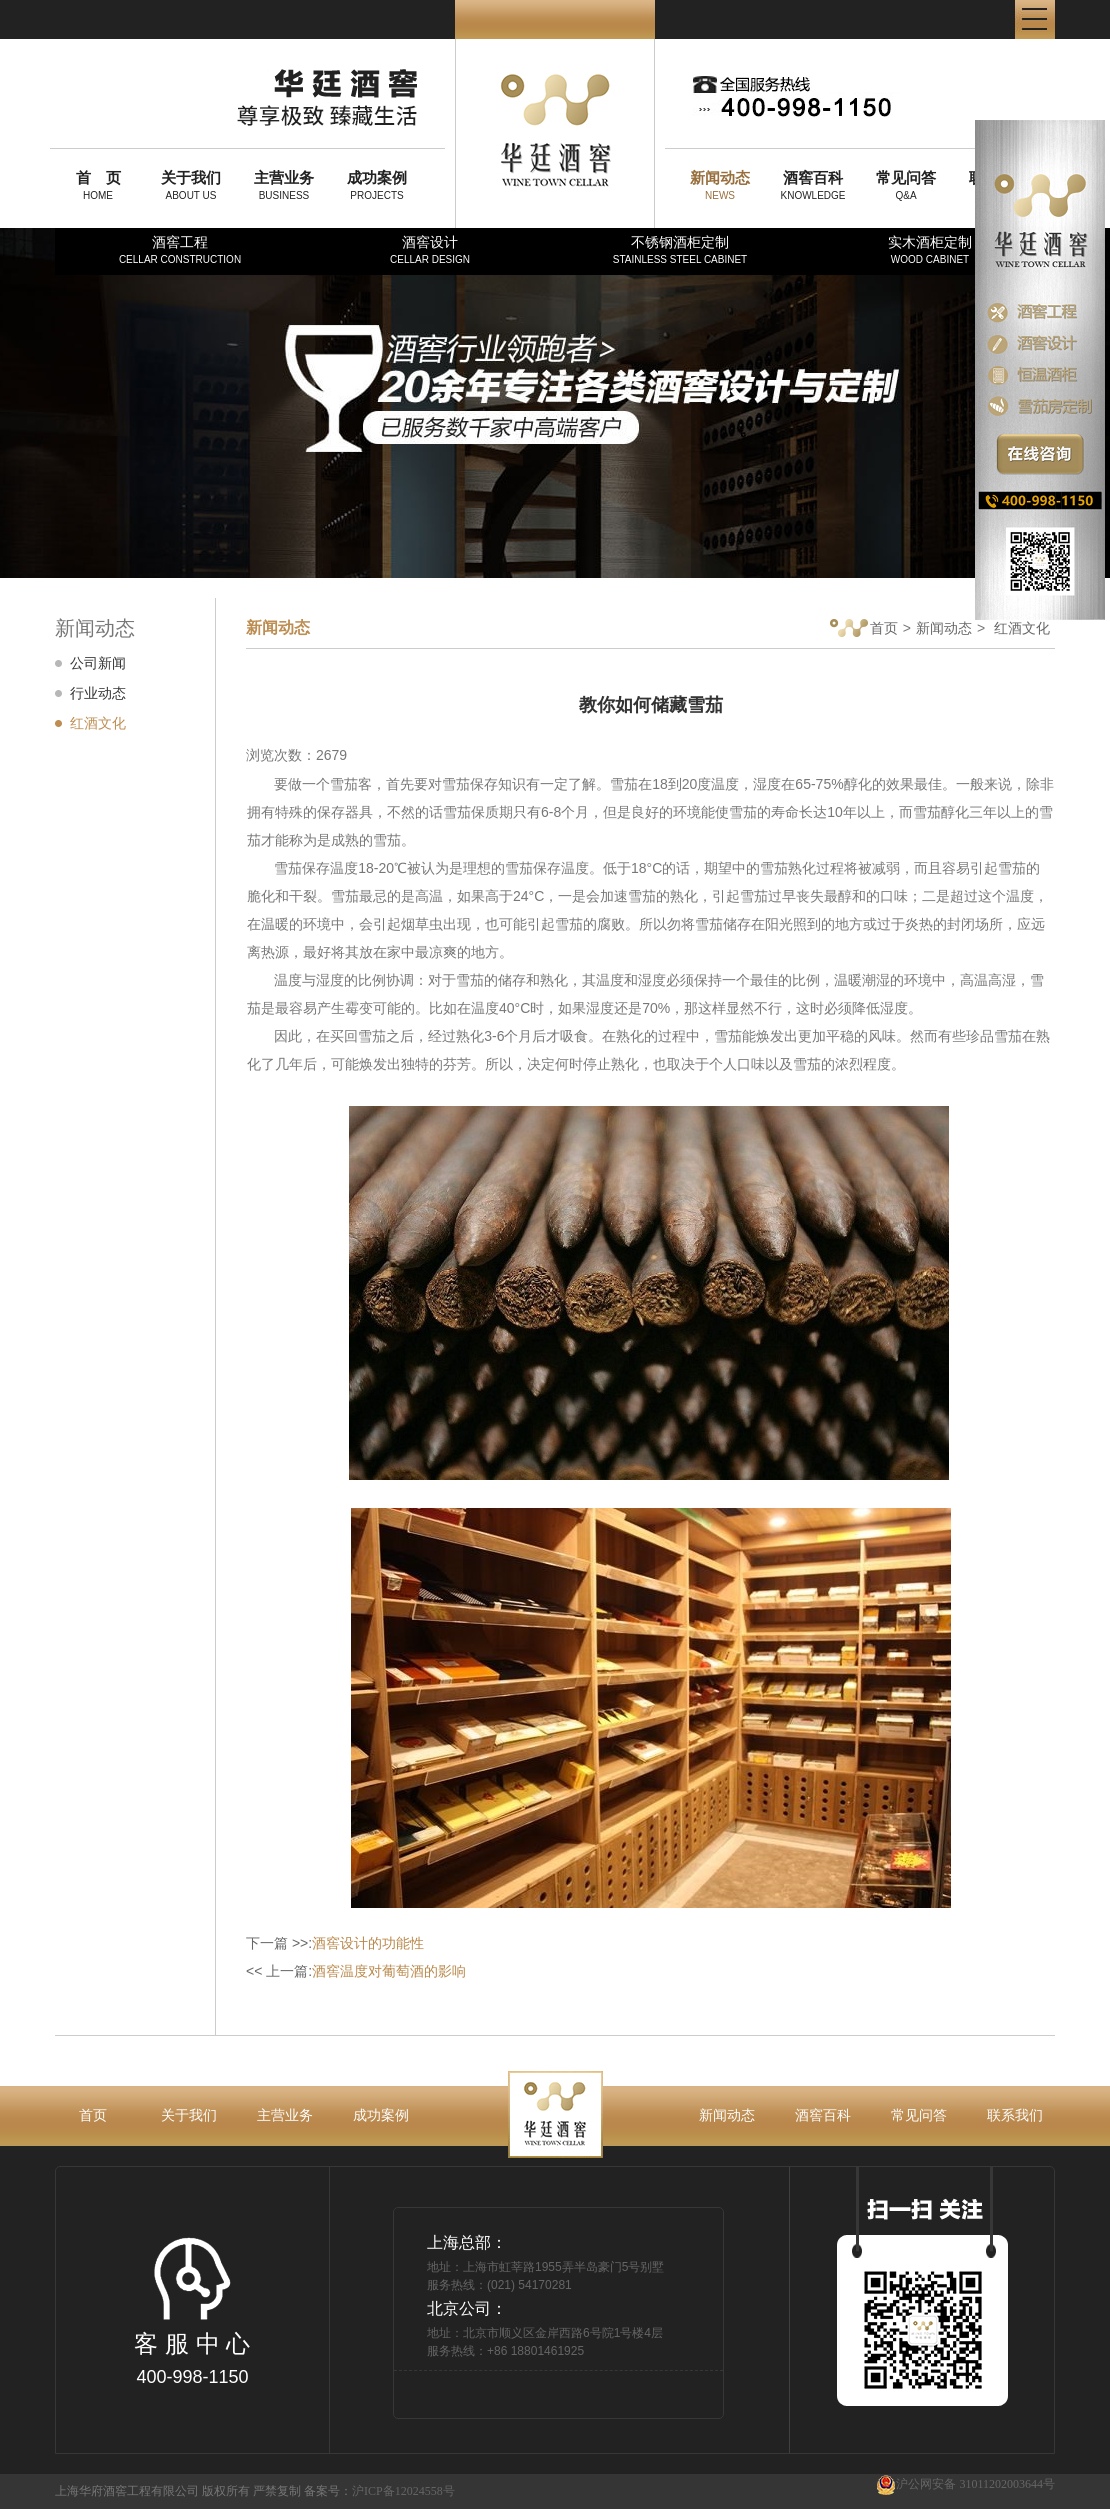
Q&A (906, 185)
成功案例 (381, 2115)
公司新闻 (98, 663)
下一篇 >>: (335, 1943)
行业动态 (98, 693)
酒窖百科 (823, 2115)
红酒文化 (98, 723)
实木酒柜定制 (930, 249)
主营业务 (285, 2115)
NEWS (720, 185)
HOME (98, 185)
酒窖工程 (180, 249)
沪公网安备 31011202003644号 (965, 2484)
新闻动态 (944, 628)
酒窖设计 (430, 249)
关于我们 (189, 2115)
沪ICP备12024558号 (403, 2491)
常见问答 (919, 2115)
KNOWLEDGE (813, 185)
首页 (864, 629)
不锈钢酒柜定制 (680, 249)
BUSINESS (284, 185)
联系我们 (1015, 2115)
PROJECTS (377, 185)
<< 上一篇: (356, 1971)
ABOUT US (191, 185)
